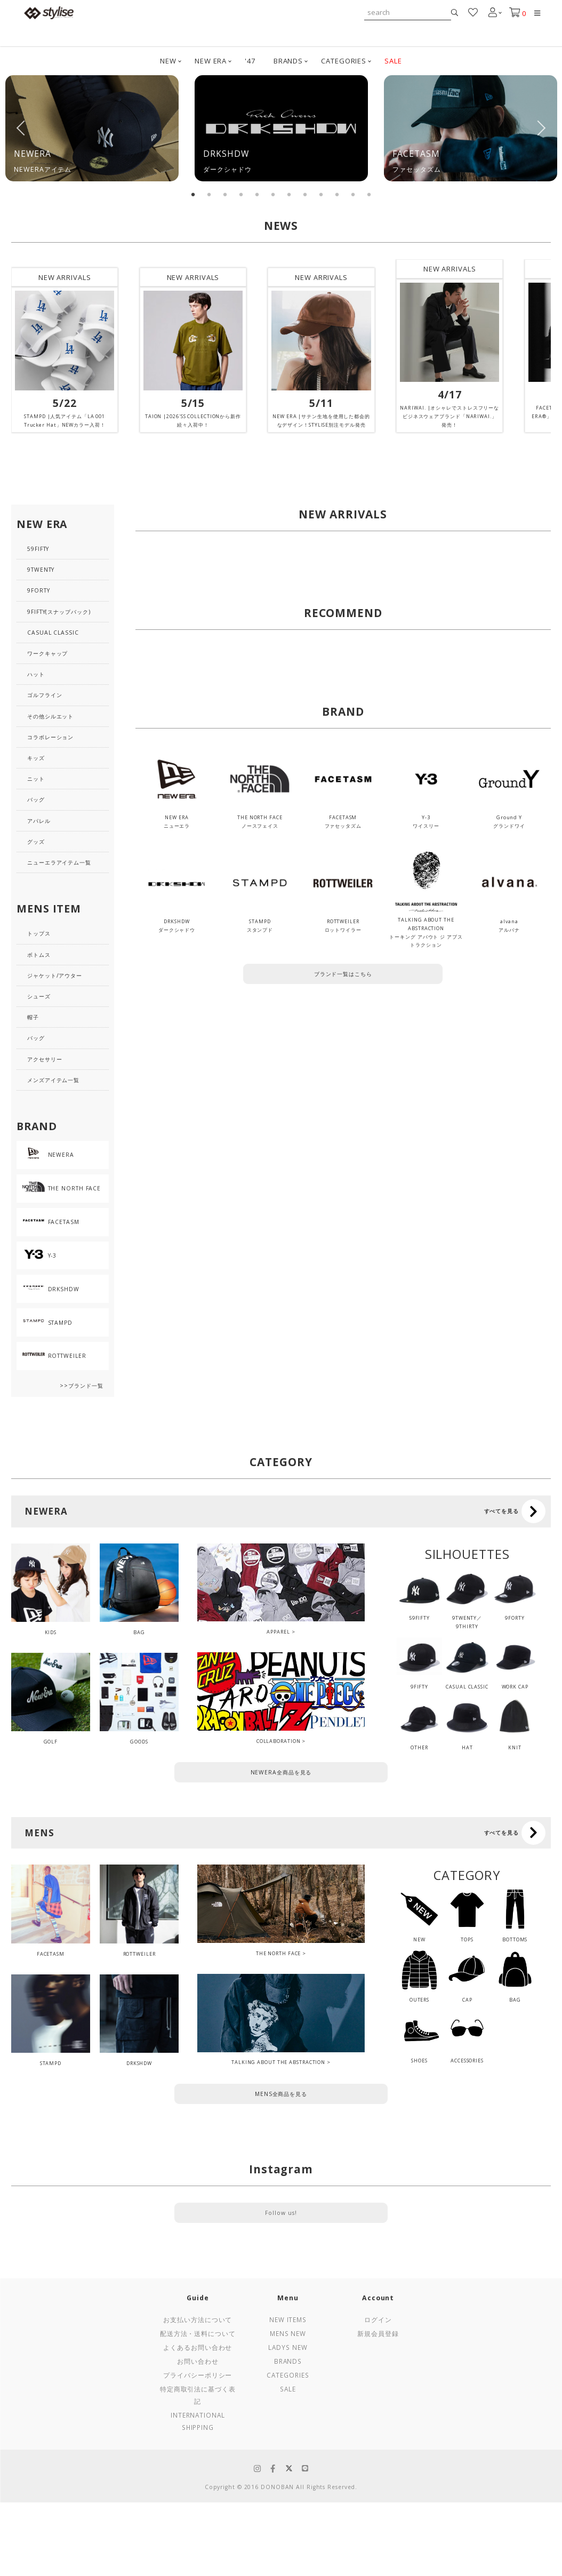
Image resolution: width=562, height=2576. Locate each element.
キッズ (36, 758)
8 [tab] (305, 194)
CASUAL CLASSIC (53, 632)
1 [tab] (193, 194)
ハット (36, 674)
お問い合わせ (197, 2361)
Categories (288, 2375)
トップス (39, 933)
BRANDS (288, 61)
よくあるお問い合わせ (197, 2347)
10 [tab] (337, 194)
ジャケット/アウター (54, 975)
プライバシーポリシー (197, 2375)
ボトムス (39, 954)
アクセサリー (44, 1059)
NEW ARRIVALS (64, 277)
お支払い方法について (197, 2319)
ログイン (378, 2319)
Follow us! (280, 2213)
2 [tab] (209, 194)
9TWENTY (40, 569)
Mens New (288, 2333)
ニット (36, 778)
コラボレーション (50, 737)
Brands (288, 2361)
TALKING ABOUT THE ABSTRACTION (278, 2062)
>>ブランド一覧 (81, 1385)
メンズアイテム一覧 (53, 1080)
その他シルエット (50, 716)
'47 (250, 61)
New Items (288, 2319)
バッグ (36, 799)
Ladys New (287, 2347)
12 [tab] (369, 194)
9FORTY (38, 590)
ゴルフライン (44, 695)
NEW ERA (211, 61)
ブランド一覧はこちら (343, 974)
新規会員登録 (377, 2333)
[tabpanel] (92, 128)
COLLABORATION (278, 1741)
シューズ (39, 996)
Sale (288, 2389)
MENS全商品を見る (281, 2094)
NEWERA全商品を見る (281, 1772)
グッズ (36, 841)
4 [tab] (241, 194)
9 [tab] (321, 194)
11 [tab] (353, 194)
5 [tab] (257, 194)
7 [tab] (289, 194)
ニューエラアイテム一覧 (59, 862)
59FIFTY (38, 549)
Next (540, 128)
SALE (393, 61)
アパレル (39, 821)
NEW (168, 61)
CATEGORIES (343, 61)
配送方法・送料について (198, 2333)
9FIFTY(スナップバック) (59, 611)
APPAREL (278, 1631)
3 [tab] (225, 194)
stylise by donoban (49, 13)
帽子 (33, 1017)
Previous (21, 128)
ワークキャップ (47, 653)
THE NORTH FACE (278, 1953)
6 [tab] (273, 194)
